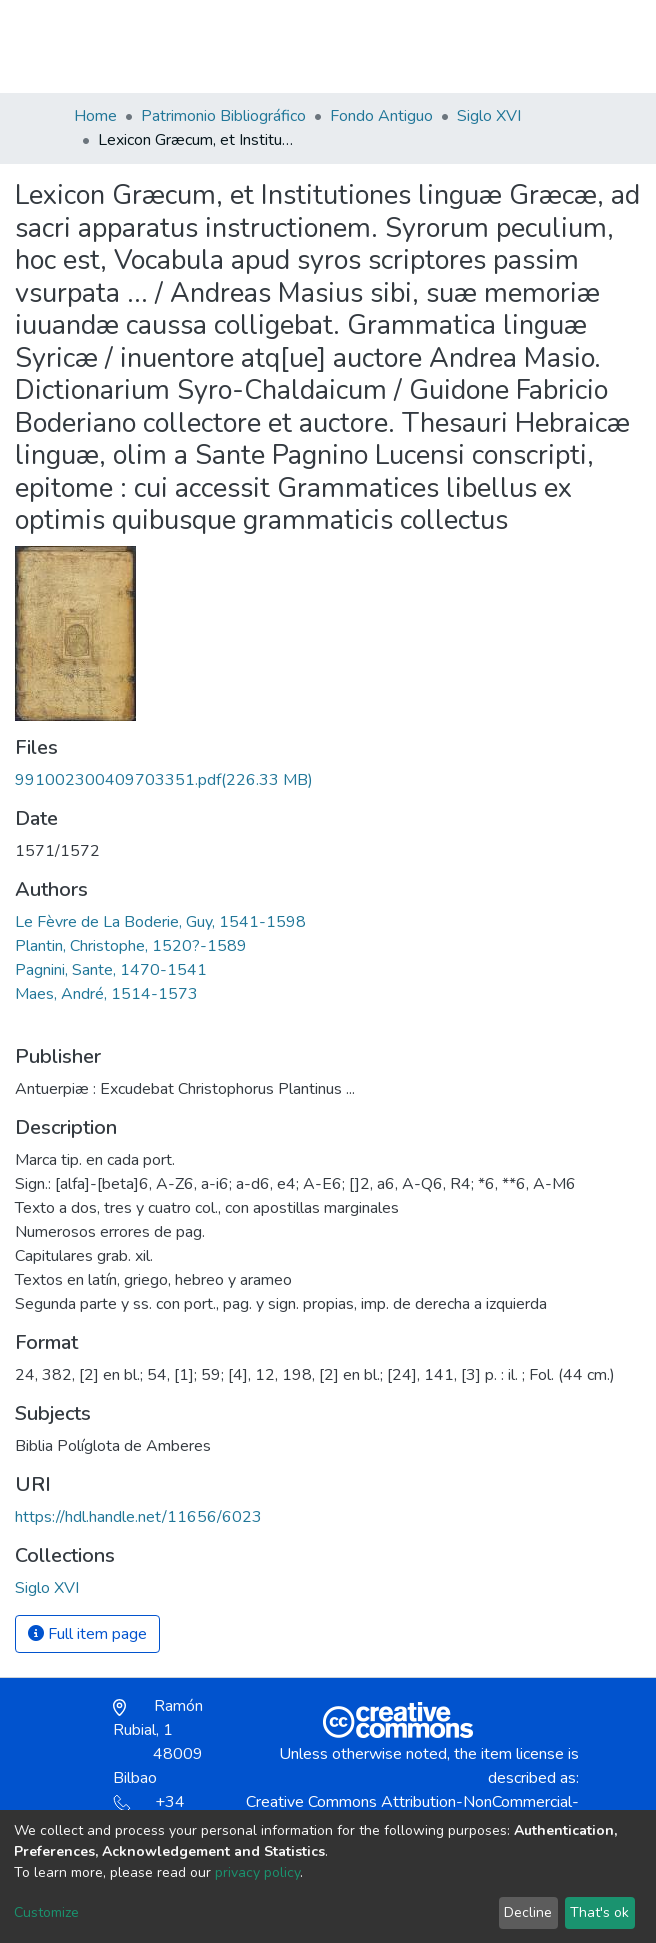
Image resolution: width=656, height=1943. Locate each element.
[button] (466, 56)
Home (95, 116)
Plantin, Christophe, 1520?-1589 (131, 946)
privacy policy (257, 1872)
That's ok (599, 1912)
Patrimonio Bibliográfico (223, 116)
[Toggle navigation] (570, 46)
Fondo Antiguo (381, 116)
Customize (46, 1912)
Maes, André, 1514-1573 (106, 994)
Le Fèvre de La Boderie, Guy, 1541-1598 (160, 922)
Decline (528, 1912)
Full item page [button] (87, 1634)
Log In (510, 46)
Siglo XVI (489, 116)
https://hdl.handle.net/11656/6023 (138, 1517)
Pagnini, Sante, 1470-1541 (111, 970)
